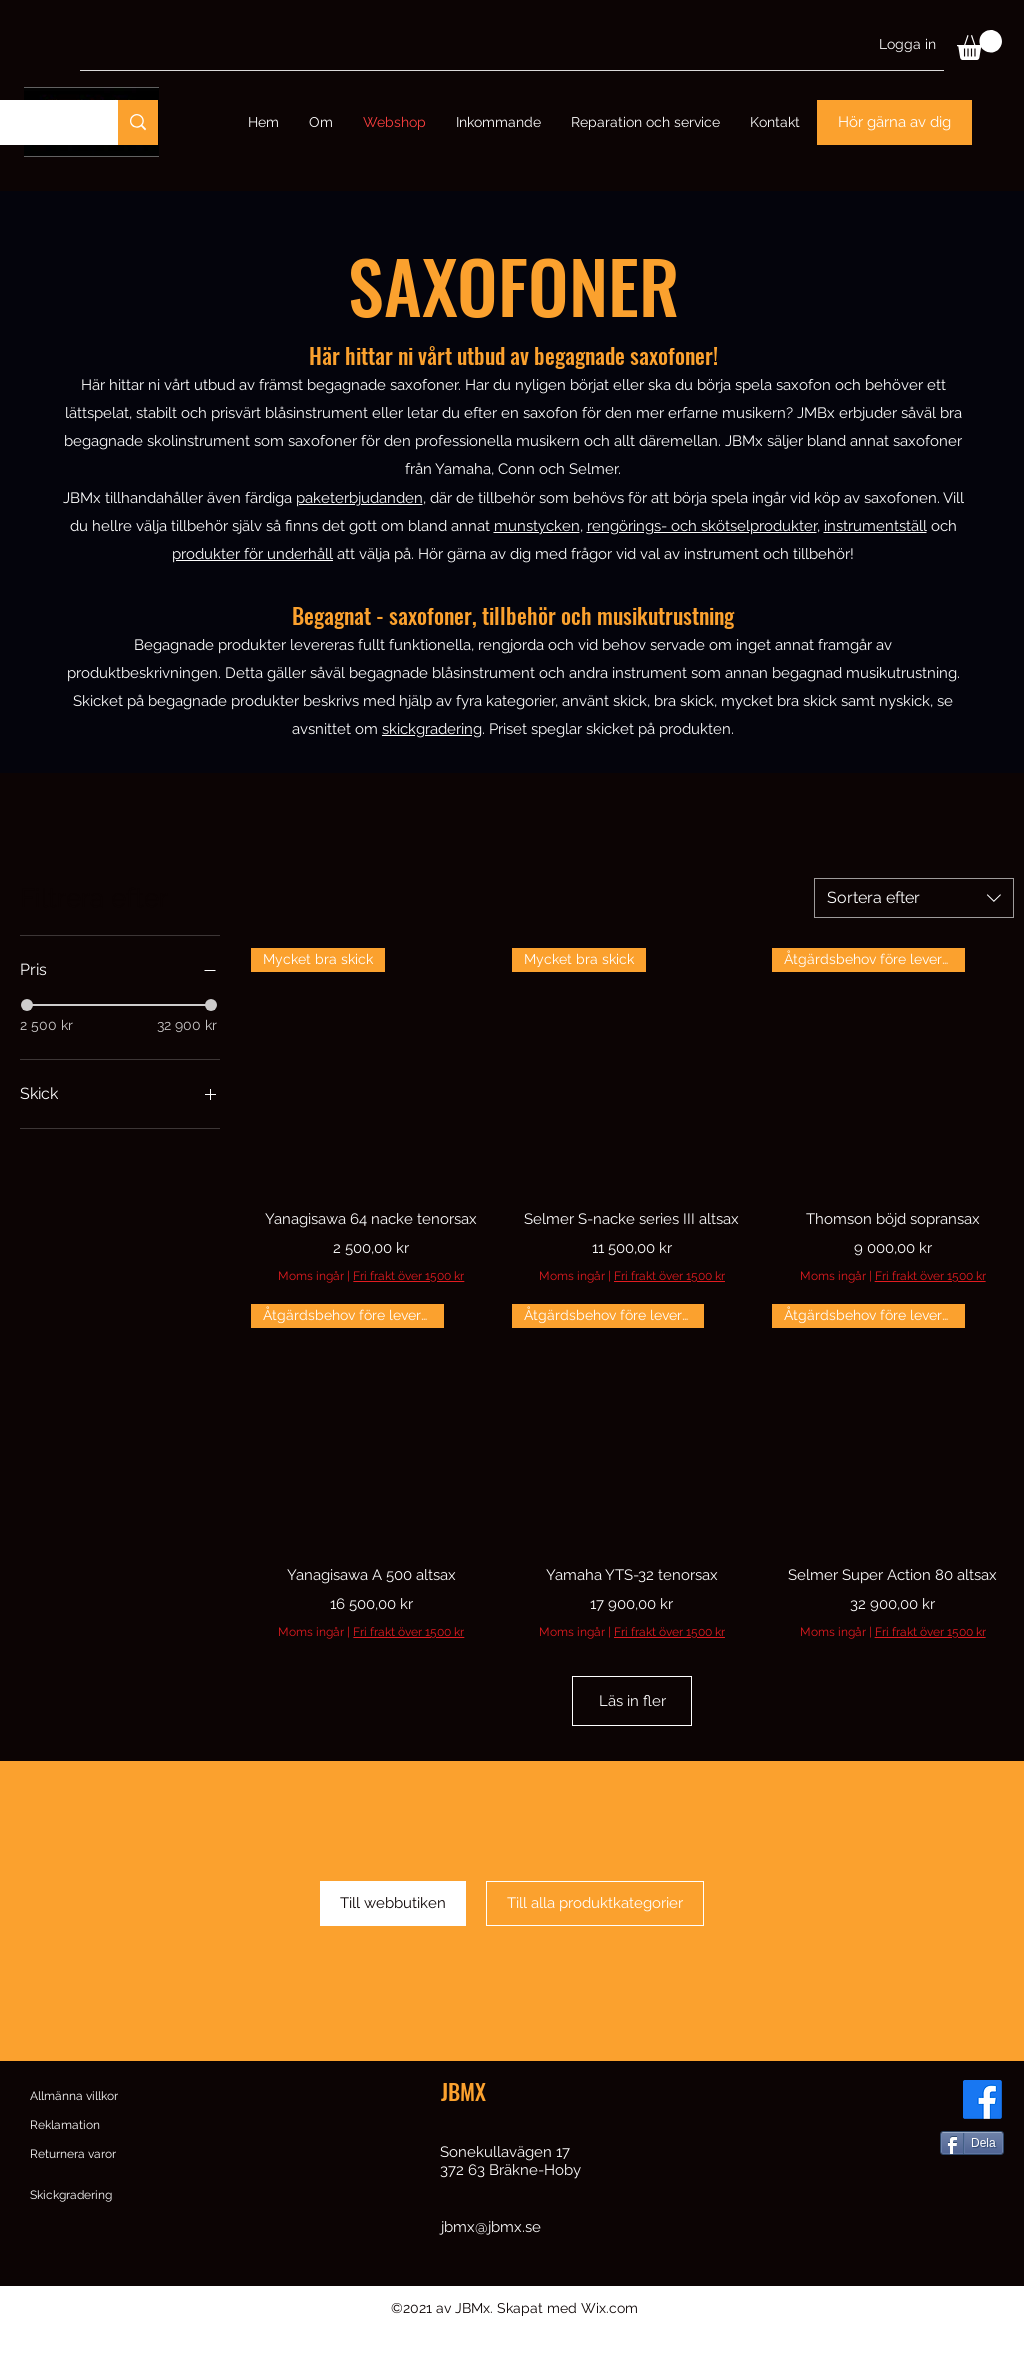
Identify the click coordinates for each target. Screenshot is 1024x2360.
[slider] (27, 1005)
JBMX (463, 2119)
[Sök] (138, 122)
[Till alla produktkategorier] (595, 1931)
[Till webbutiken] (393, 1931)
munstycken (537, 526)
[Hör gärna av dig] (894, 122)
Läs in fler (632, 1715)
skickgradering (432, 729)
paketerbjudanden (359, 498)
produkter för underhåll (252, 554)
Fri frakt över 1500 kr (408, 1276)
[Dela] (972, 2171)
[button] (979, 45)
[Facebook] (982, 2127)
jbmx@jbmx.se (491, 2255)
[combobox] (914, 898)
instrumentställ (875, 526)
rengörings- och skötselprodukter (702, 526)
